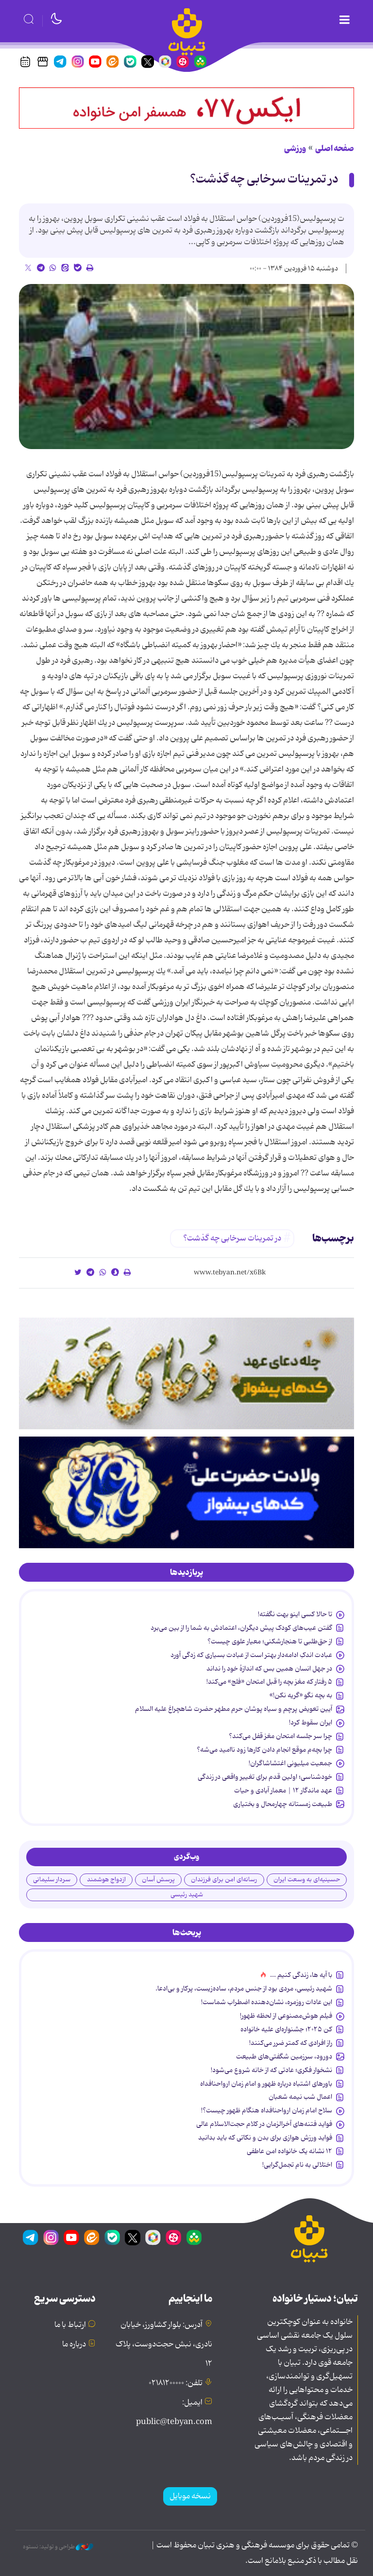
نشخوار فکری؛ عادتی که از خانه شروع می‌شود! (271, 2070)
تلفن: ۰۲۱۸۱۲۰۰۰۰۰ (176, 2383)
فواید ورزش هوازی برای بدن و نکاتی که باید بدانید (265, 2137)
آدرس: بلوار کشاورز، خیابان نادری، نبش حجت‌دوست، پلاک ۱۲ (164, 2344)
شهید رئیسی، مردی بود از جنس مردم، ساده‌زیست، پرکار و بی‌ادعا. (243, 1988)
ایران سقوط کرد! (310, 1722)
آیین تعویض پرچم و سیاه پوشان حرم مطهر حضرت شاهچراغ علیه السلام (233, 1709)
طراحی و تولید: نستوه (58, 2547)
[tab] (186, 1572)
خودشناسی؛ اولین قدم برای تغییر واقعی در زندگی (265, 1777)
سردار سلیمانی (51, 1879)
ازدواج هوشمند (106, 1879)
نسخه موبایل (190, 2496)
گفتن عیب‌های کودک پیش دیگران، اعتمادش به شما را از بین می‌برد (241, 1628)
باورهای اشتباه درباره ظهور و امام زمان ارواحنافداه (266, 2083)
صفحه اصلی (334, 148)
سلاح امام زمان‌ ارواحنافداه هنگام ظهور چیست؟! (266, 2110)
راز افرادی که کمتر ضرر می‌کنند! (290, 2043)
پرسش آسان (158, 1879)
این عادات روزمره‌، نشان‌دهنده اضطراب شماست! (266, 2002)
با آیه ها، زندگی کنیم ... (301, 1975)
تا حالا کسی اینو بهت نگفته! (295, 1614)
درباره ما (74, 2344)
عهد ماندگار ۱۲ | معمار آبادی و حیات (283, 1790)
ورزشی (295, 148)
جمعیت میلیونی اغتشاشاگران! (290, 1763)
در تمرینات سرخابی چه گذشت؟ (264, 179)
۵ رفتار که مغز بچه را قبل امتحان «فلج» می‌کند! (269, 1681)
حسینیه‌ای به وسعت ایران (306, 1879)
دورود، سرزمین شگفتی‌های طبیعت (284, 2056)
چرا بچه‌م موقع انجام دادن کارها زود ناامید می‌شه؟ (264, 1749)
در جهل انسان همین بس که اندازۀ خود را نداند (269, 1668)
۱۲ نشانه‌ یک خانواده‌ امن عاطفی (289, 2151)
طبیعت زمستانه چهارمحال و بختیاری (282, 1804)
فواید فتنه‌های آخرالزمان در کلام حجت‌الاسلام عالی (264, 2124)
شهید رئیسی (186, 1895)
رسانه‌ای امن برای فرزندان (224, 1879)
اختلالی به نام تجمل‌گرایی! (297, 2164)
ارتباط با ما (70, 2325)
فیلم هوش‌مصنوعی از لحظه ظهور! (286, 2015)
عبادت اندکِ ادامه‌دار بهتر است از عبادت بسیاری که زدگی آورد (251, 1655)
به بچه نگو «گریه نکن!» (301, 1695)
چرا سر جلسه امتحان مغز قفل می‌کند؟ (280, 1736)
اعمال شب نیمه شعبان (300, 2096)
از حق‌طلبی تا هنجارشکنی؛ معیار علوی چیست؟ (269, 1641)
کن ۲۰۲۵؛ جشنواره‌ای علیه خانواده (286, 2029)
